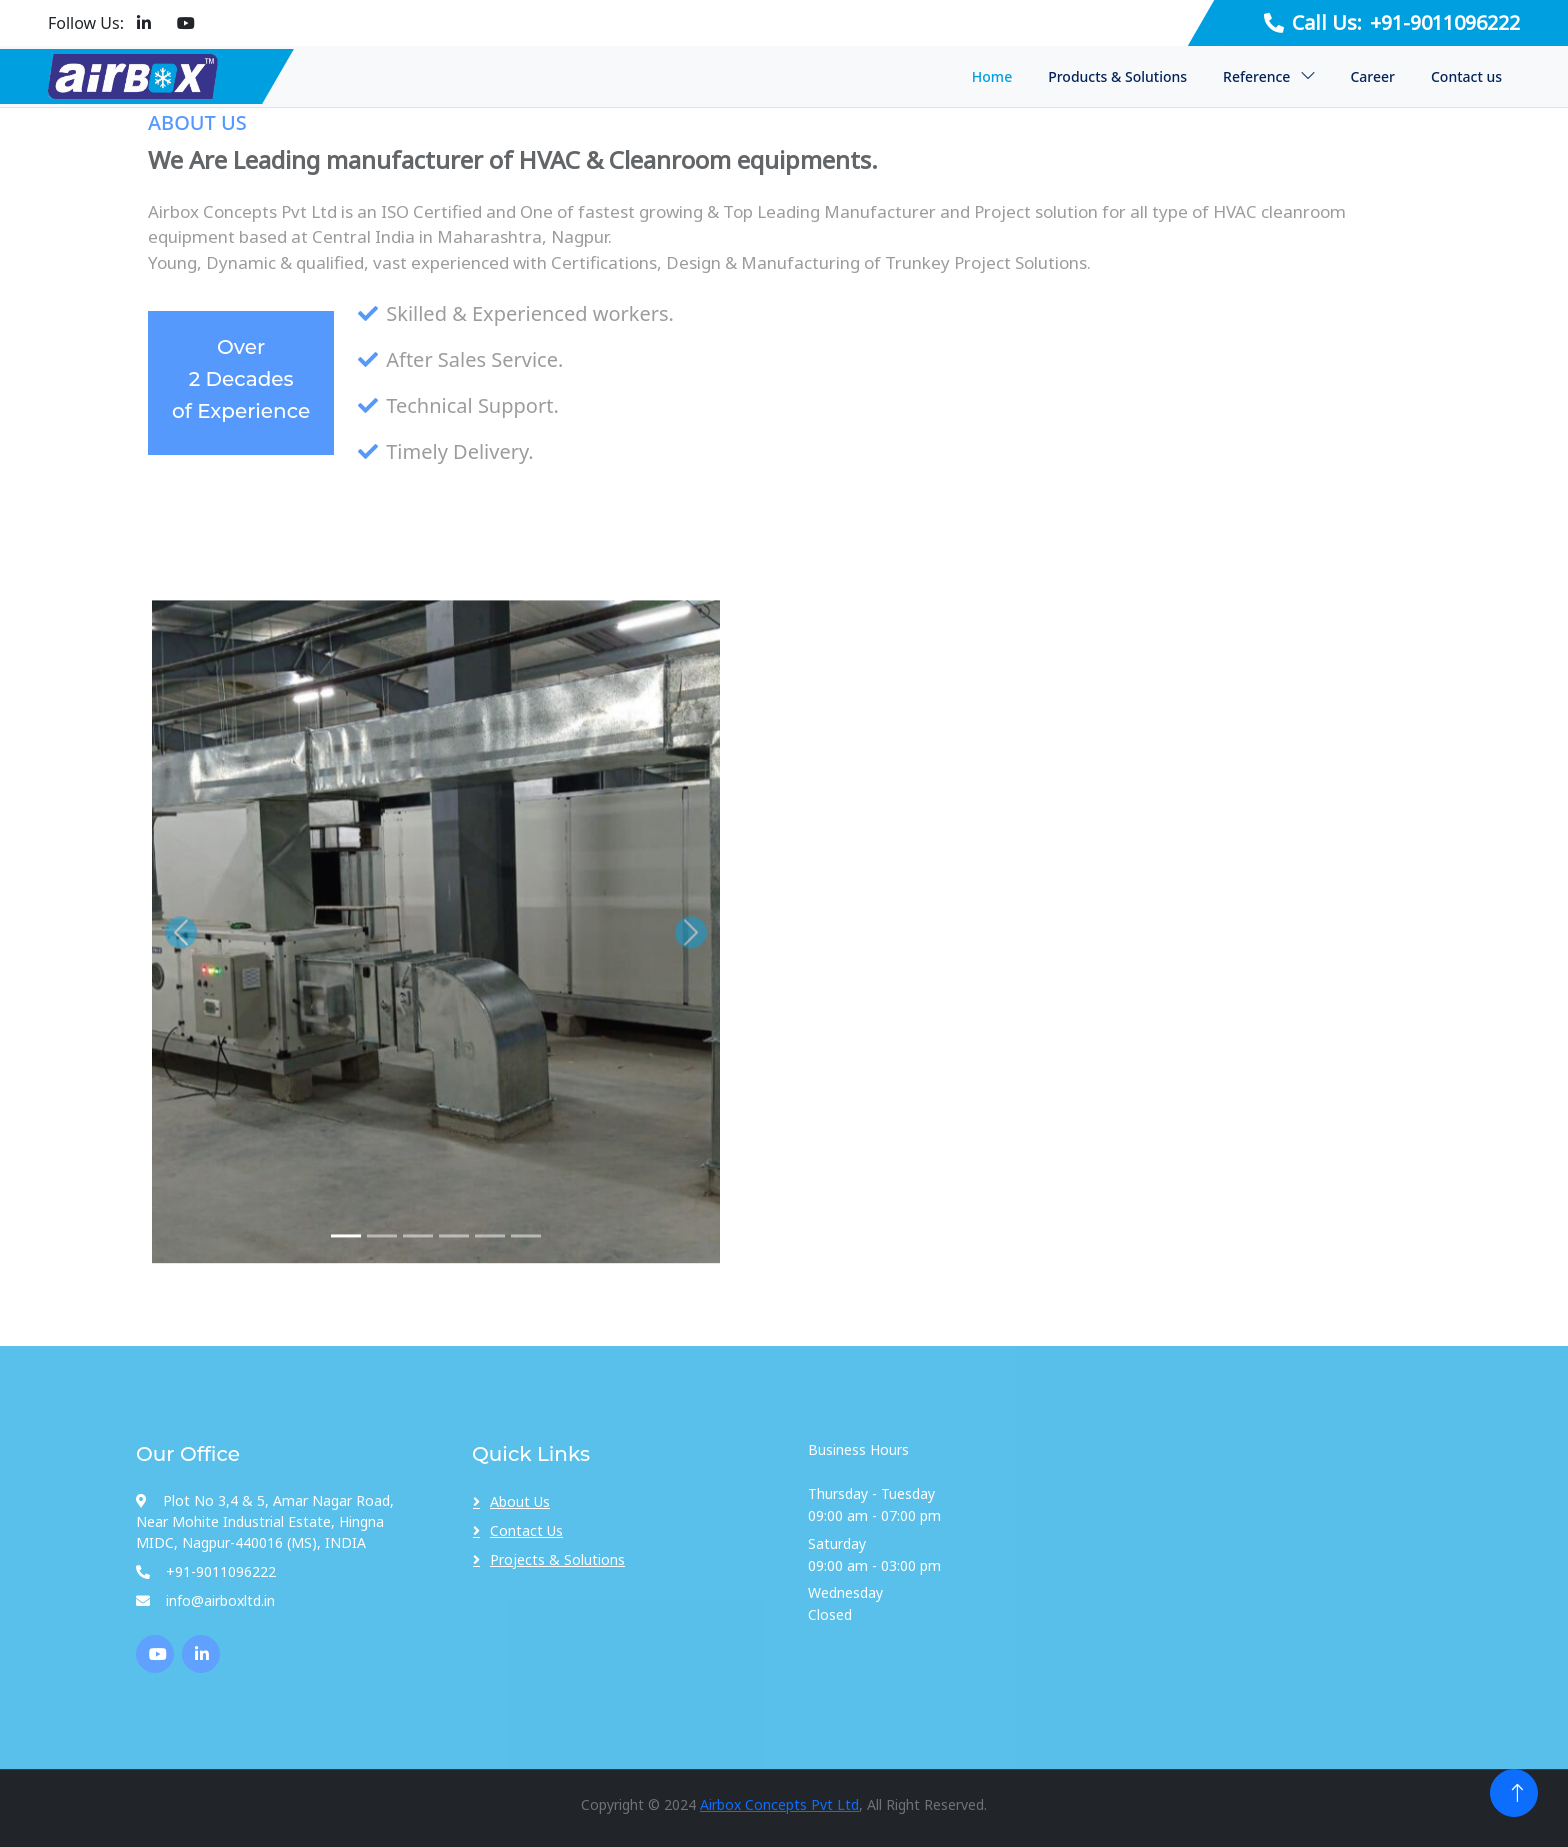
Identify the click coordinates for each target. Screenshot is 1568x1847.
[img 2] (382, 1291)
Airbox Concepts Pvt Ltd (779, 1804)
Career (1372, 76)
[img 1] (346, 1291)
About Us (520, 1501)
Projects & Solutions (557, 1559)
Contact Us (526, 1530)
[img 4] (454, 1291)
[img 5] (490, 1291)
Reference (1256, 76)
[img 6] (526, 1291)
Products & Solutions (1117, 76)
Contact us (1466, 76)
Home (992, 76)
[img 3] (418, 1291)
